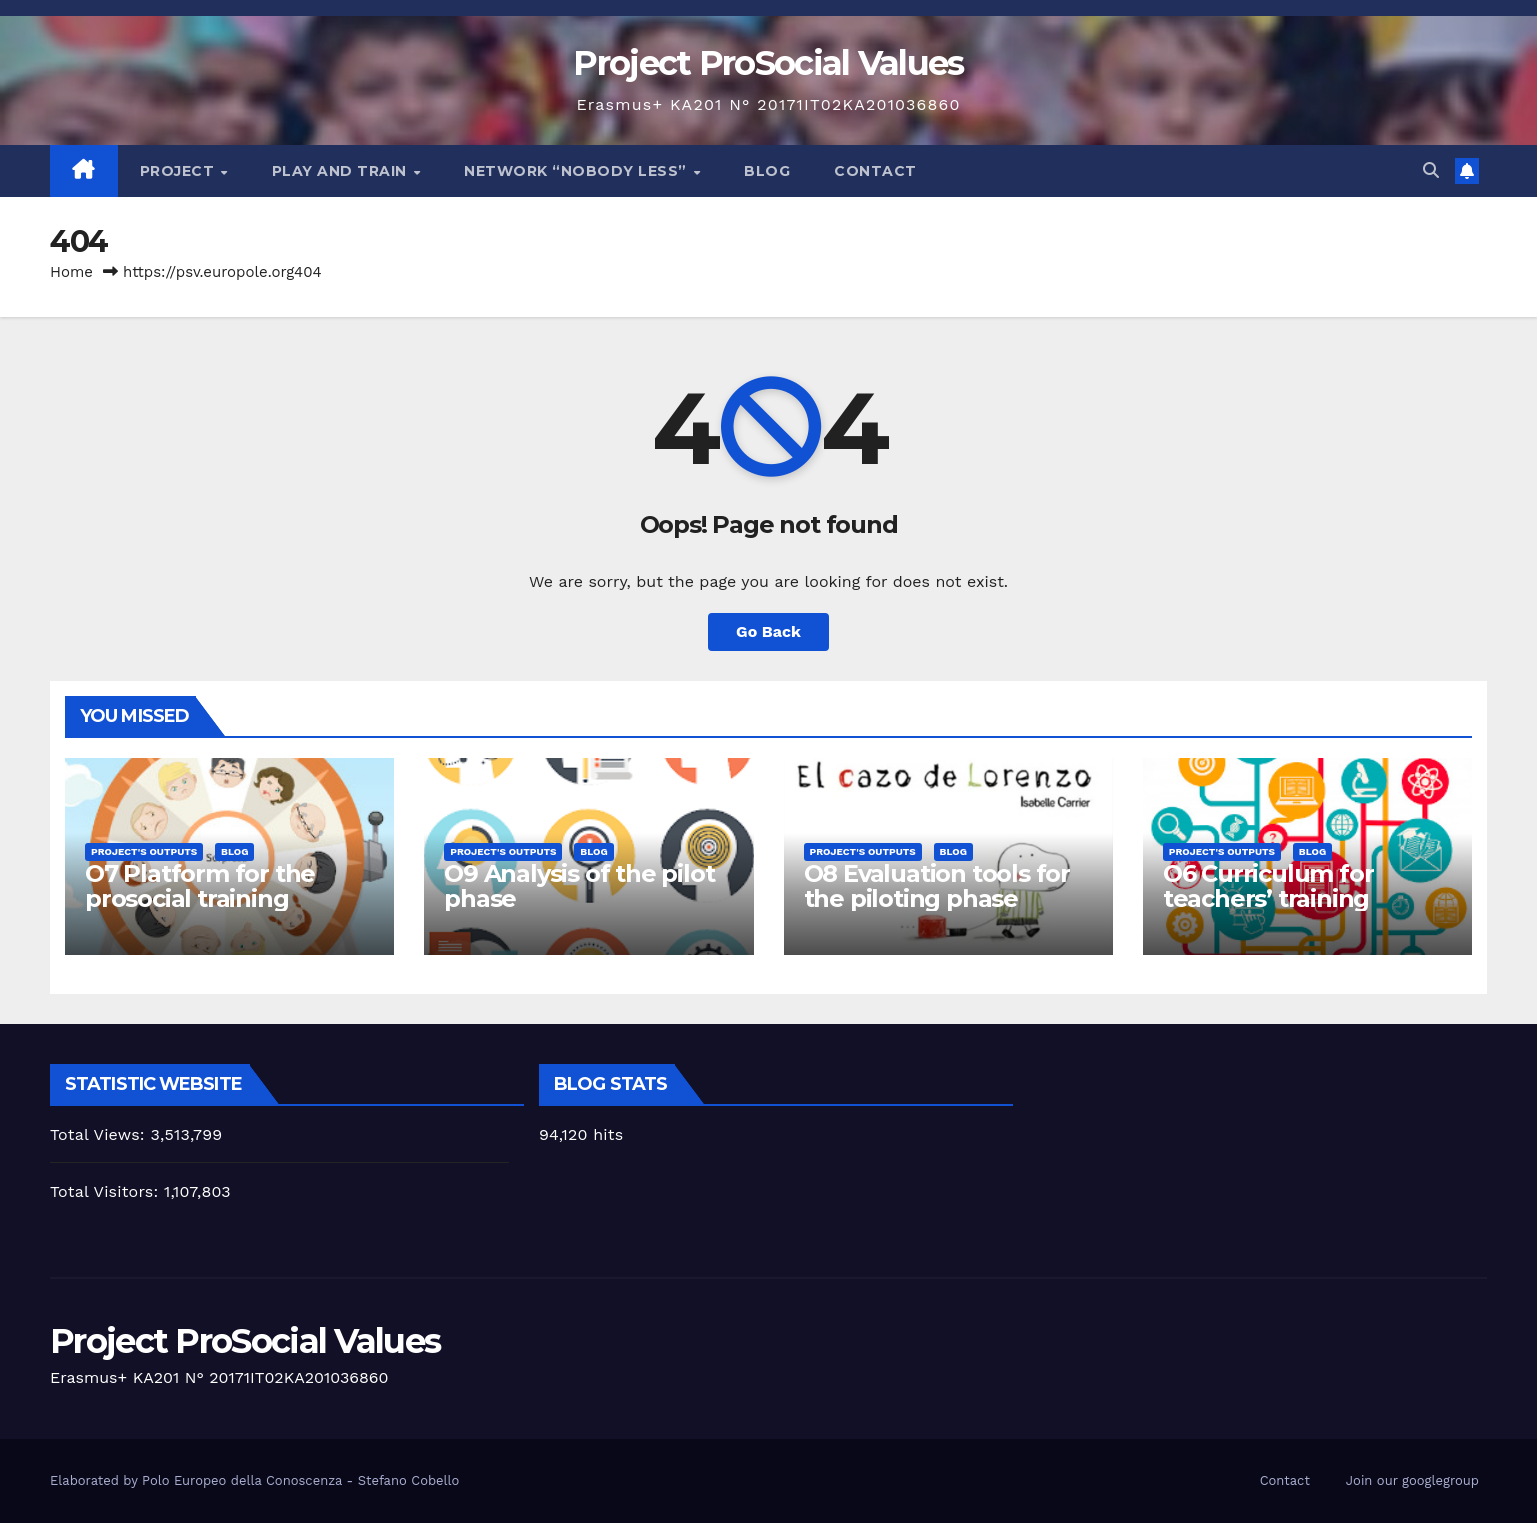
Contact (875, 171)
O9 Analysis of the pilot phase (579, 886)
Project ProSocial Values (768, 63)
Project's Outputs (144, 851)
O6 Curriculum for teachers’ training (1268, 886)
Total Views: (100, 1134)
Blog (767, 171)
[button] (1431, 170)
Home (71, 272)
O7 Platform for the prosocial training (200, 886)
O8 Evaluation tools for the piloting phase (937, 886)
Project (179, 171)
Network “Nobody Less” (577, 171)
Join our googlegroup (1412, 1480)
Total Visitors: (107, 1191)
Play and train (342, 171)
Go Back (768, 631)
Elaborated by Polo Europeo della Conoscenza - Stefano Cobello (254, 1480)
